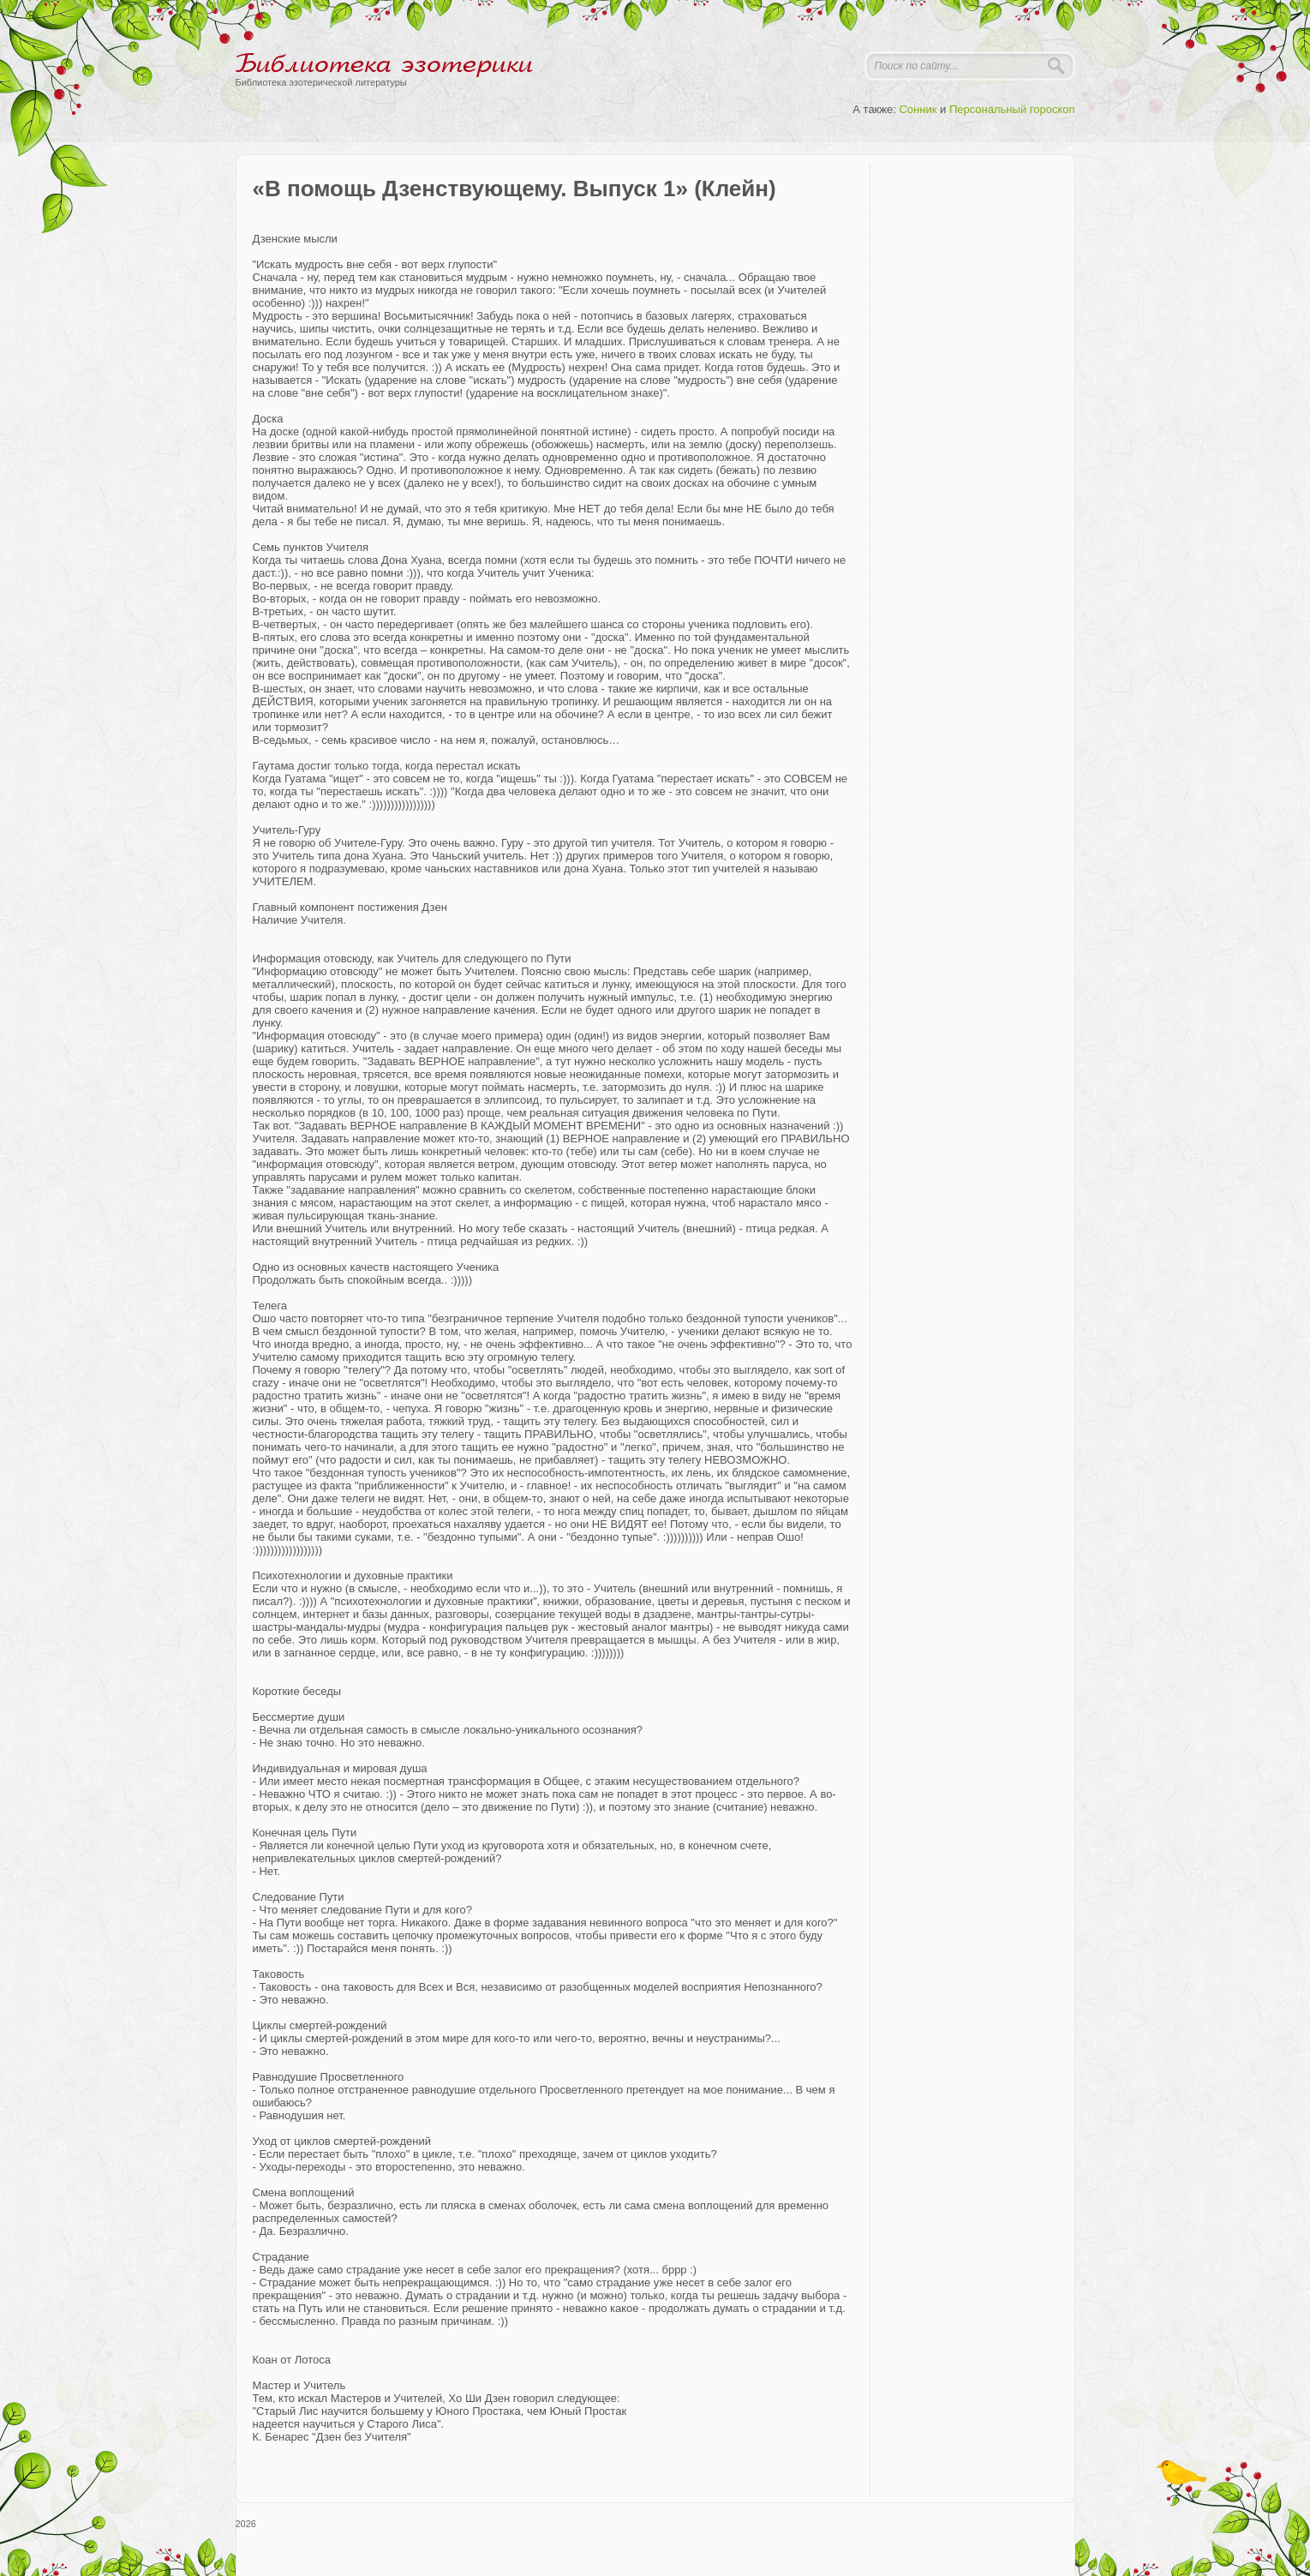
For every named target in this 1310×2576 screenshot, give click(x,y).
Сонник (917, 109)
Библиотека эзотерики (384, 64)
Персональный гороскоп (1012, 109)
